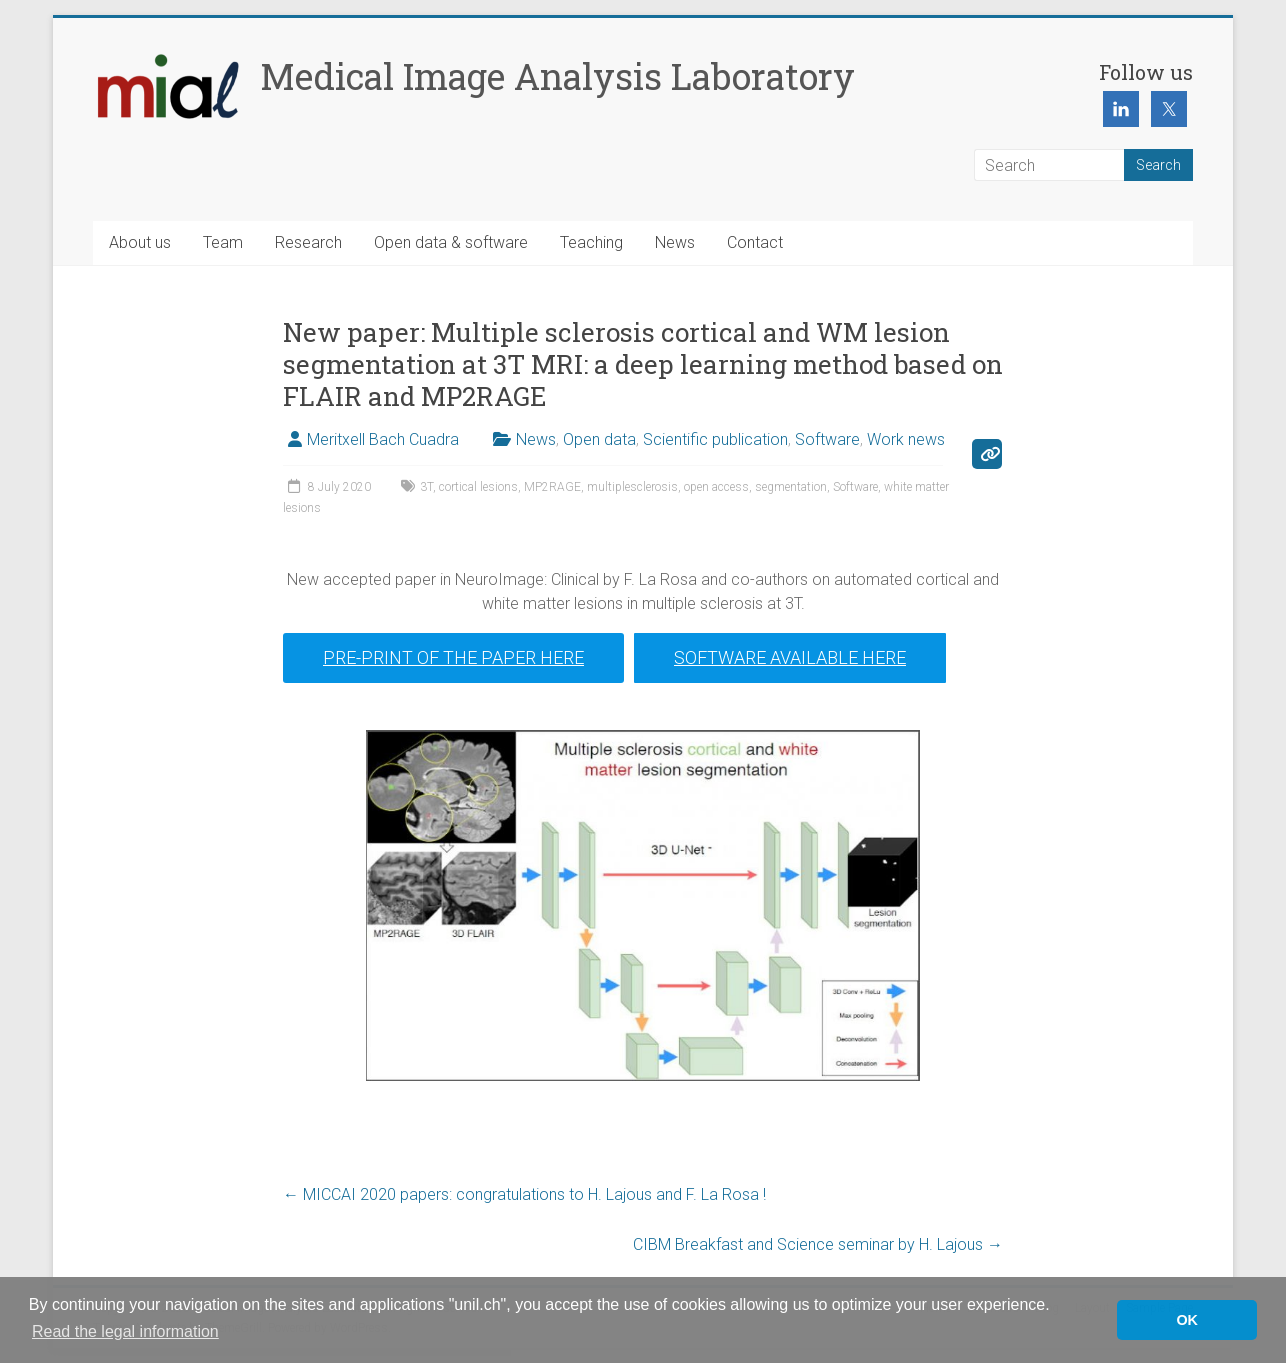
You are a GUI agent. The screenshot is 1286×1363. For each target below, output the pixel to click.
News (675, 242)
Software (827, 439)
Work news (906, 439)
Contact (755, 242)
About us (140, 242)
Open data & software (451, 242)
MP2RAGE (552, 487)
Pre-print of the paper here (453, 657)
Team (223, 242)
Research (308, 242)
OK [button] (1187, 1320)
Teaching (591, 242)
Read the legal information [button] (125, 1331)
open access (716, 487)
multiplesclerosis (632, 487)
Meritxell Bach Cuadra (383, 439)
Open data (599, 439)
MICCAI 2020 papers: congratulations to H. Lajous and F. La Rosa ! (524, 1194)
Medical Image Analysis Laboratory (557, 76)
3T (426, 487)
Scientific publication (715, 439)
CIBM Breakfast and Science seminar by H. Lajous (818, 1244)
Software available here (790, 657)
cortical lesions (478, 487)
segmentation (791, 487)
